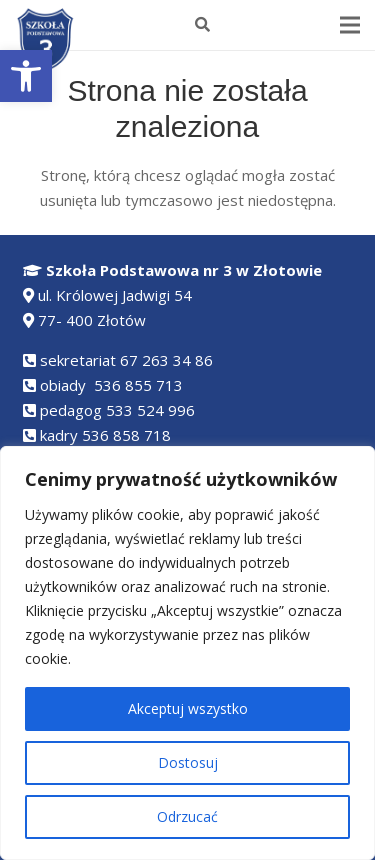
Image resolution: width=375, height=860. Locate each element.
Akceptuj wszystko (188, 708)
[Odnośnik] (46, 40)
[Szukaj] (202, 25)
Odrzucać (187, 816)
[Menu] (350, 25)
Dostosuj (188, 762)
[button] (26, 76)
